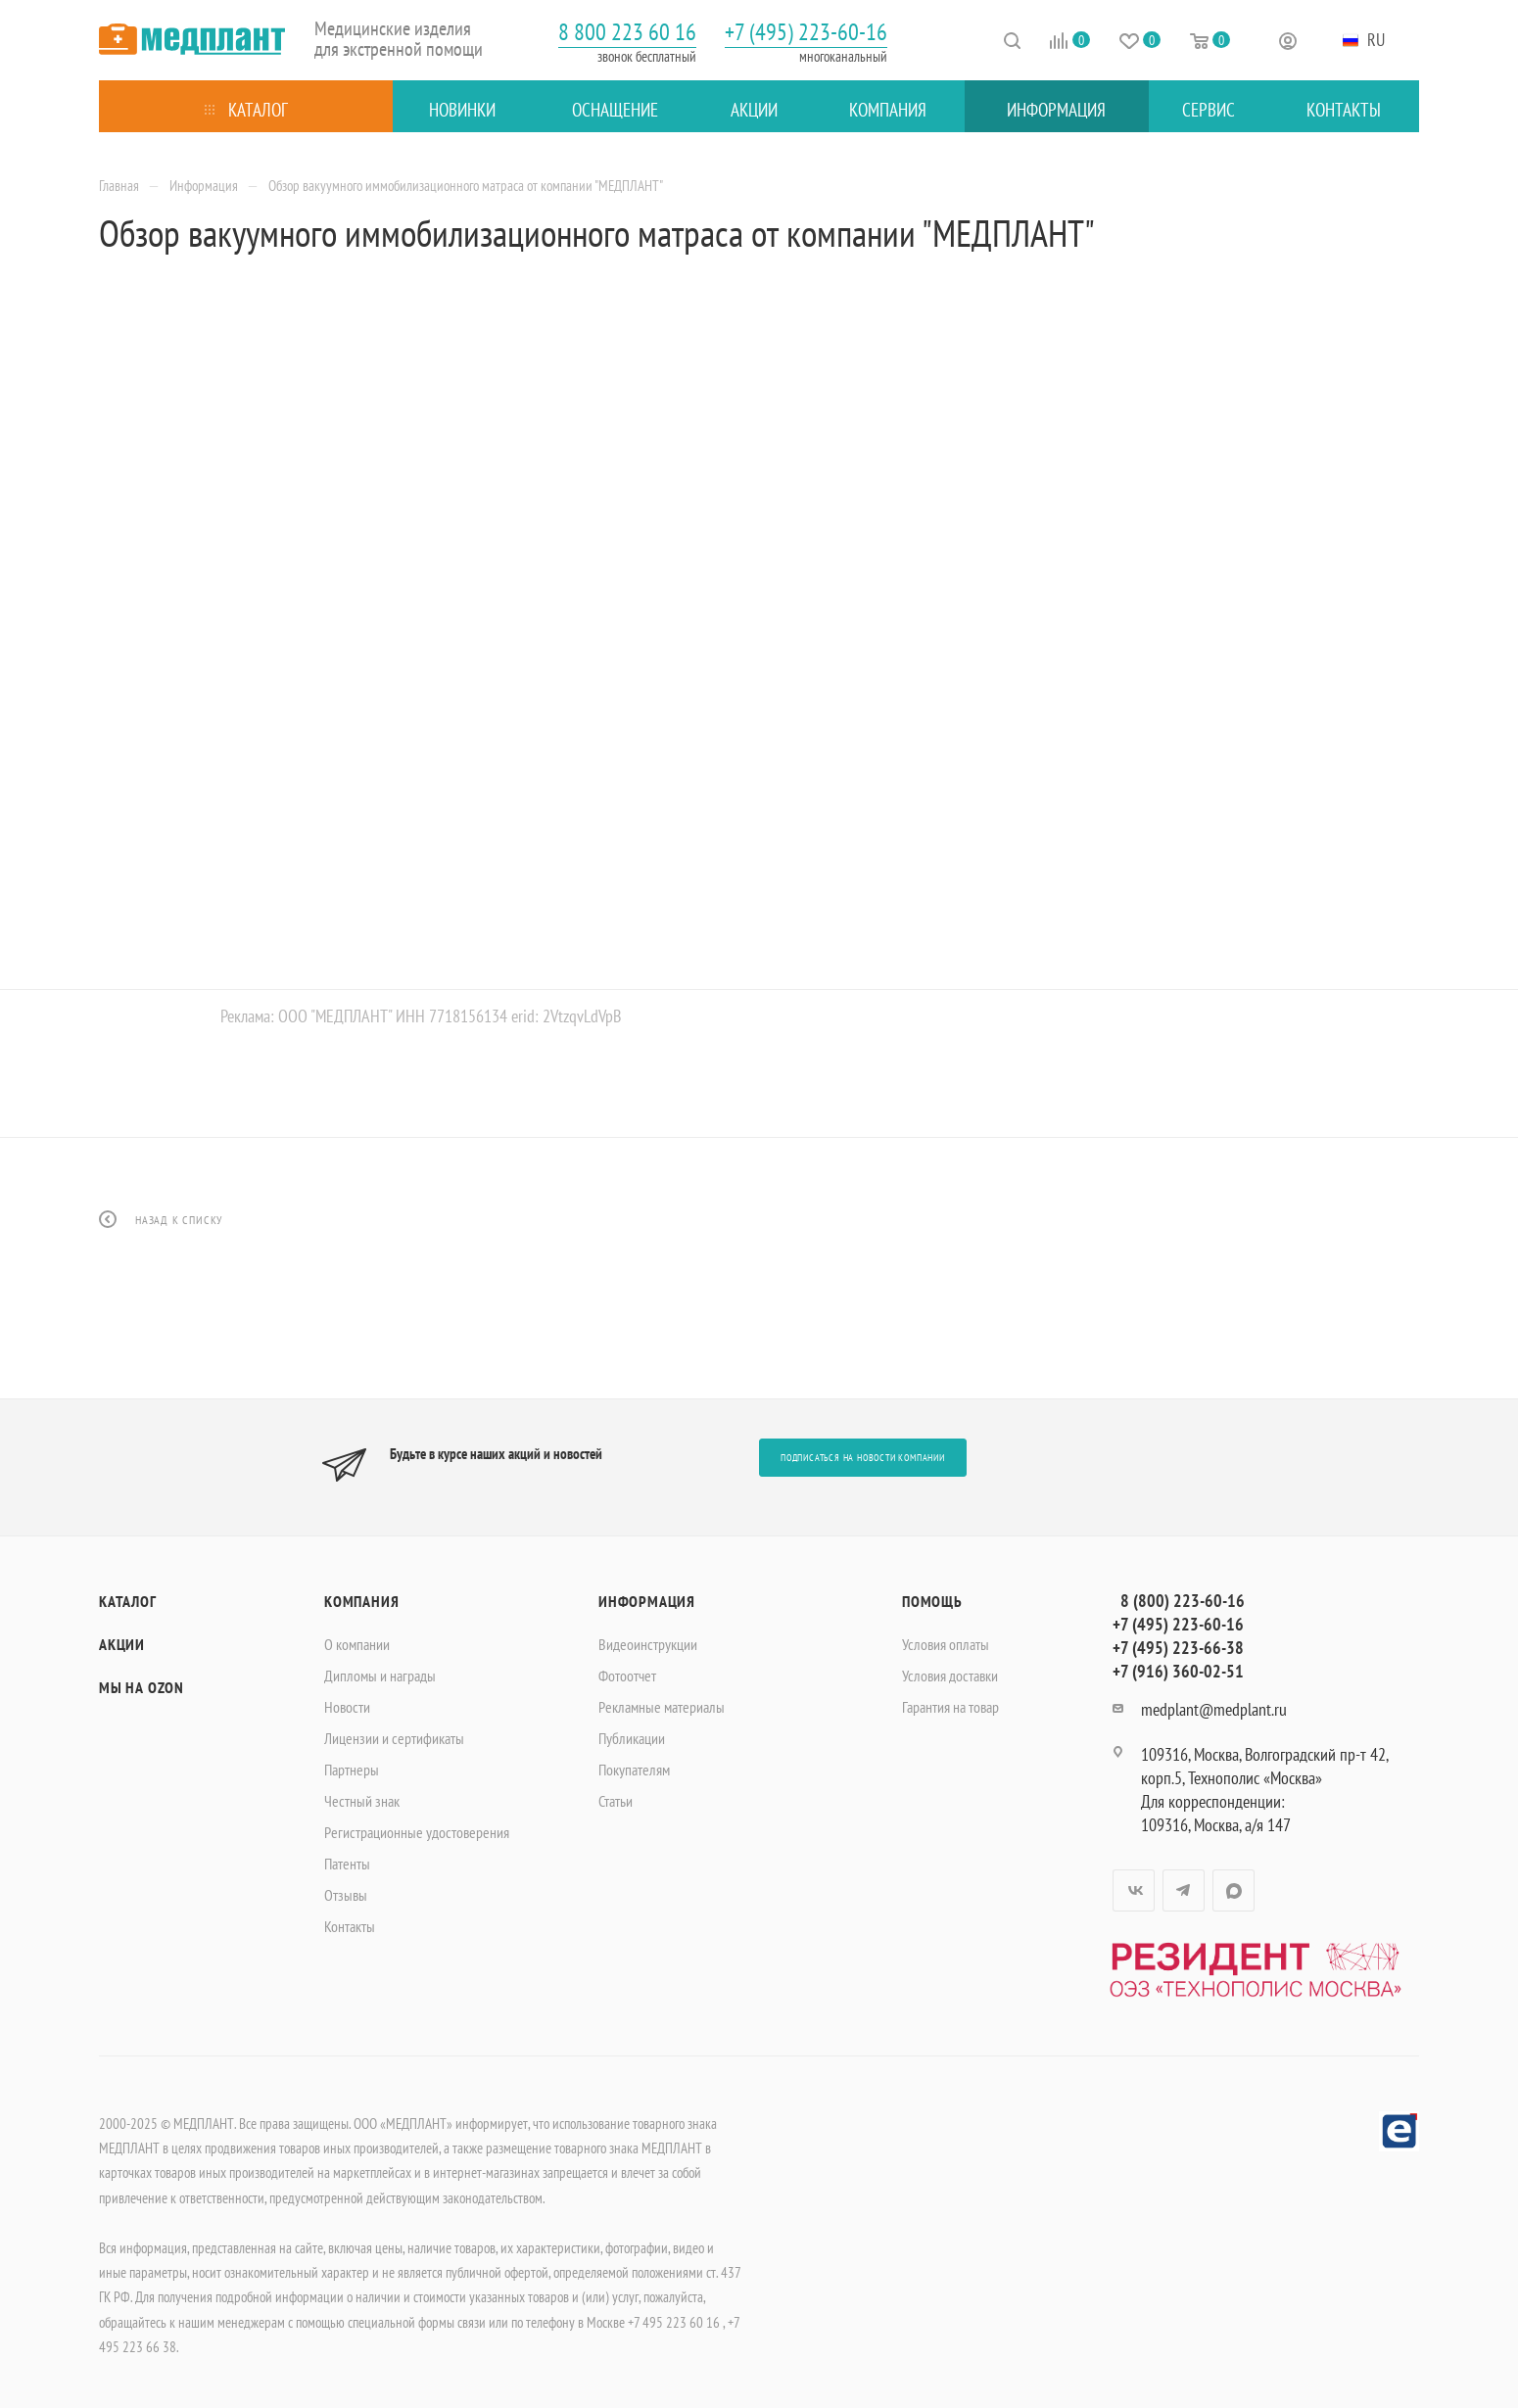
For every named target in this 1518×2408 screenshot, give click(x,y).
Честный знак (362, 1801)
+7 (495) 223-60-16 (806, 32)
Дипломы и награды (380, 1675)
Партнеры (351, 1769)
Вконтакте (1134, 1890)
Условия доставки (950, 1675)
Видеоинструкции (647, 1644)
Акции (122, 1644)
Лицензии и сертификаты (394, 1738)
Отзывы (345, 1895)
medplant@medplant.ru (1214, 1709)
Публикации (631, 1738)
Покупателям (634, 1769)
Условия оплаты (945, 1644)
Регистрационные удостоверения (416, 1832)
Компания (361, 1601)
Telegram (1183, 1890)
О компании (357, 1644)
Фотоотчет (627, 1675)
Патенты (347, 1863)
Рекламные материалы (661, 1707)
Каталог (128, 1601)
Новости (347, 1707)
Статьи (615, 1801)
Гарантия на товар (950, 1707)
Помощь (932, 1601)
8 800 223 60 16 (627, 32)
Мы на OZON (141, 1687)
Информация (646, 1601)
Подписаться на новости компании (863, 1457)
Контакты (349, 1926)
